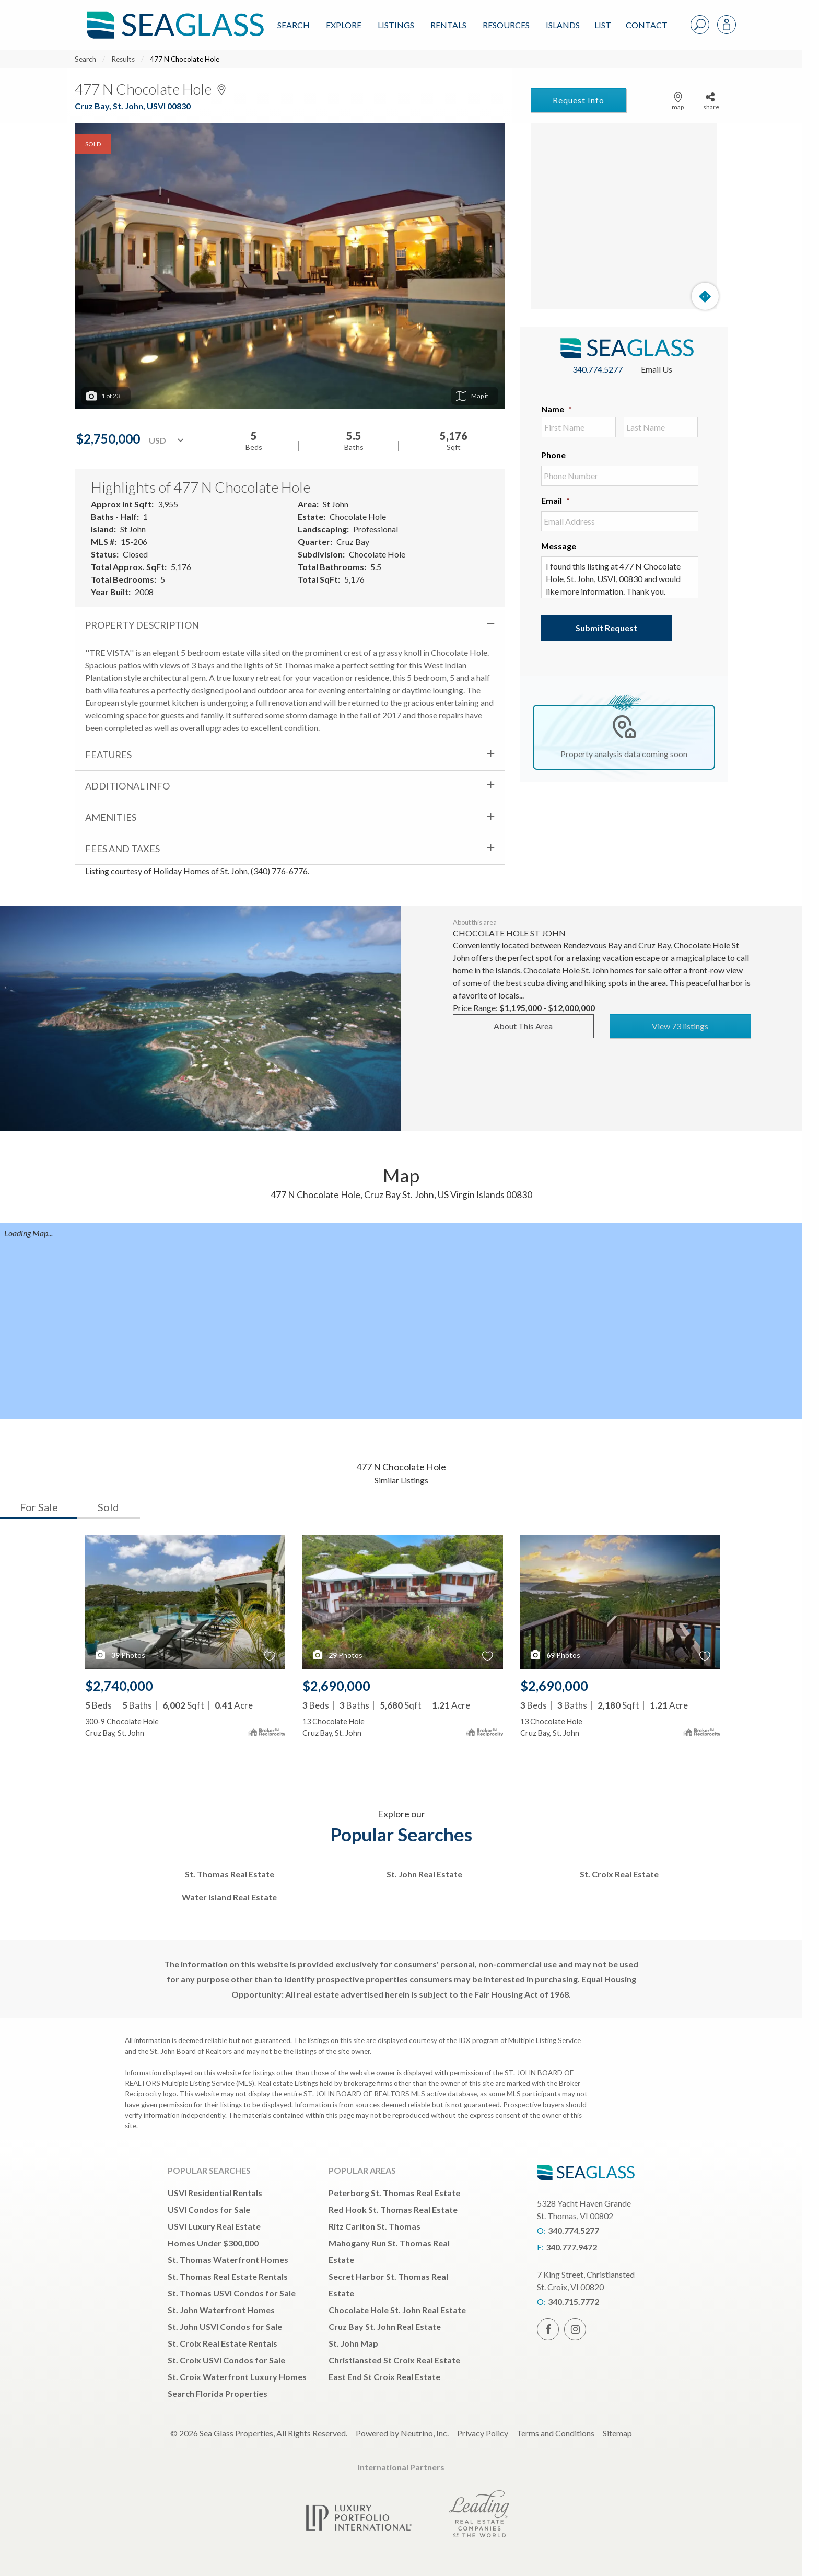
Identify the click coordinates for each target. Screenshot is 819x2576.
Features (108, 754)
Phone (553, 455)
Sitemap (617, 2433)
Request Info (578, 100)
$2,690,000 (336, 1685)
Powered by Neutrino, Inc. (402, 2433)
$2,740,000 (119, 1685)
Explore (343, 25)
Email (555, 500)
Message (558, 546)
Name (556, 409)
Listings (396, 25)
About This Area (523, 1026)
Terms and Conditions (555, 2433)
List (602, 25)
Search (293, 25)
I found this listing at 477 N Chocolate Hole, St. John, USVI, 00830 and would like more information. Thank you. (619, 577)
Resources (506, 25)
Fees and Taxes (122, 848)
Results (123, 59)
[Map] (624, 216)
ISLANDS (563, 25)
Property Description (142, 625)
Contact (647, 25)
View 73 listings (680, 1026)
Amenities (110, 817)
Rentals (448, 25)
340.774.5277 (597, 369)
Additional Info (127, 786)
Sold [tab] (108, 1507)
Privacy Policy (482, 2433)
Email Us (656, 369)
